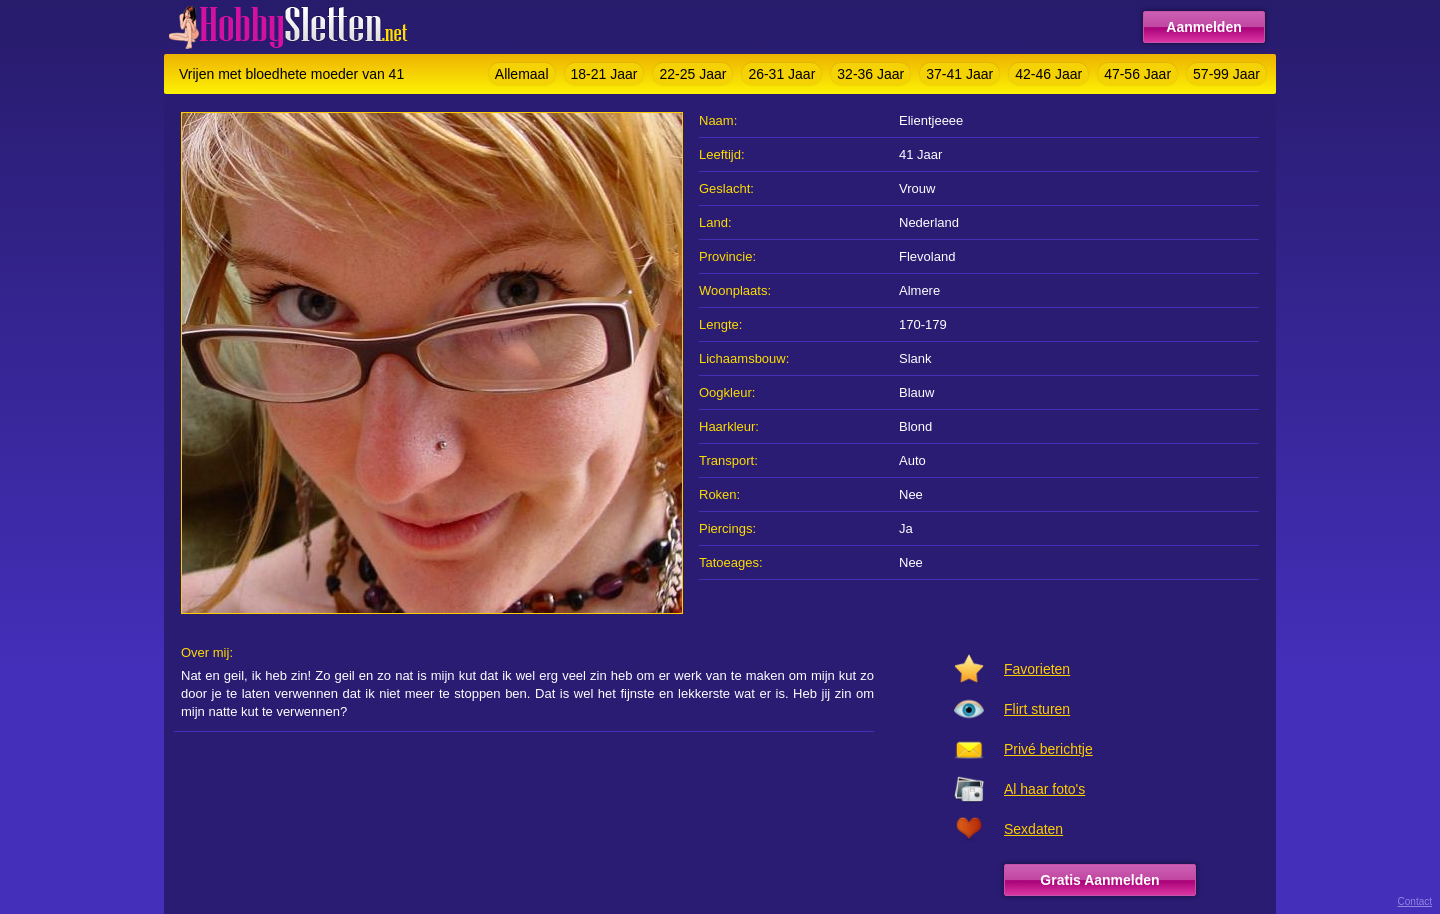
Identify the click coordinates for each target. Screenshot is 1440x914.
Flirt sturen (1037, 709)
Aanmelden (1203, 27)
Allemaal (522, 74)
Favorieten (1037, 669)
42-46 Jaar (1048, 74)
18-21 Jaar (604, 74)
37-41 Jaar (959, 74)
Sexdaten (1033, 829)
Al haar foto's (1044, 789)
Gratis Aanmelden (1099, 880)
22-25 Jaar (692, 74)
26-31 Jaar (781, 74)
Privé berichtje (1048, 749)
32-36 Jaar (870, 74)
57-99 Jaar (1226, 74)
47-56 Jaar (1137, 74)
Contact (1415, 901)
